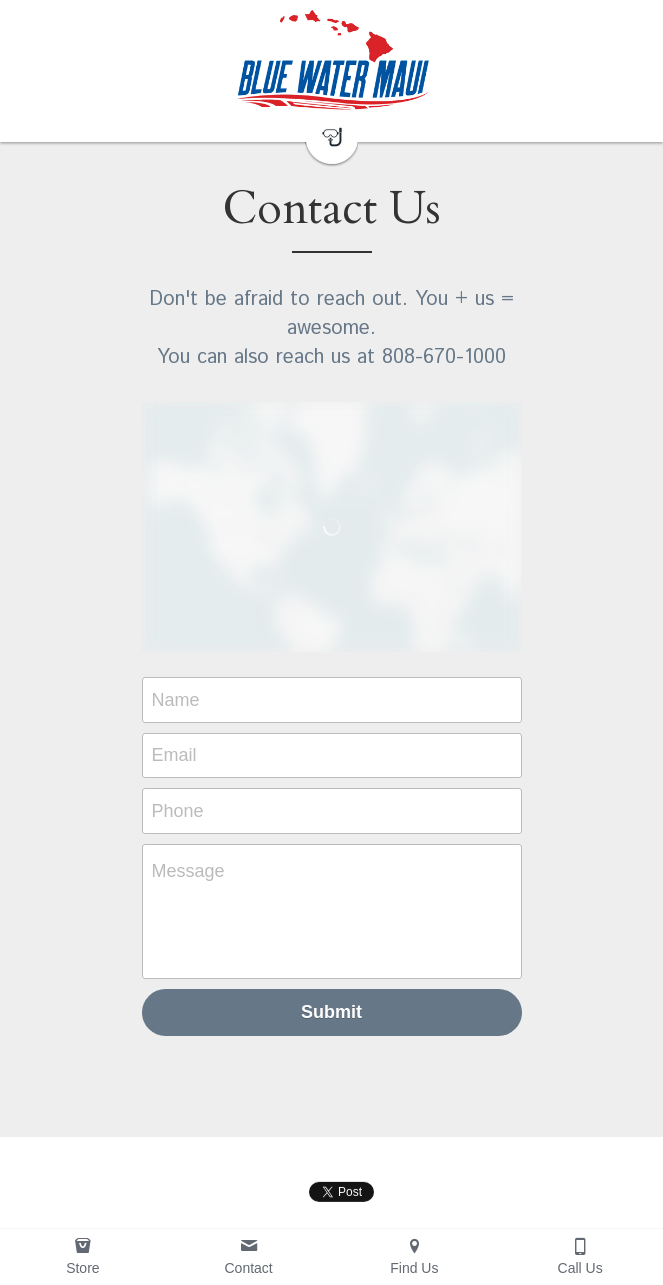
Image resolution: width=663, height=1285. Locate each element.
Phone (178, 810)
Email (174, 755)
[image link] (331, 60)
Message (188, 871)
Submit (331, 1012)
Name (176, 699)
